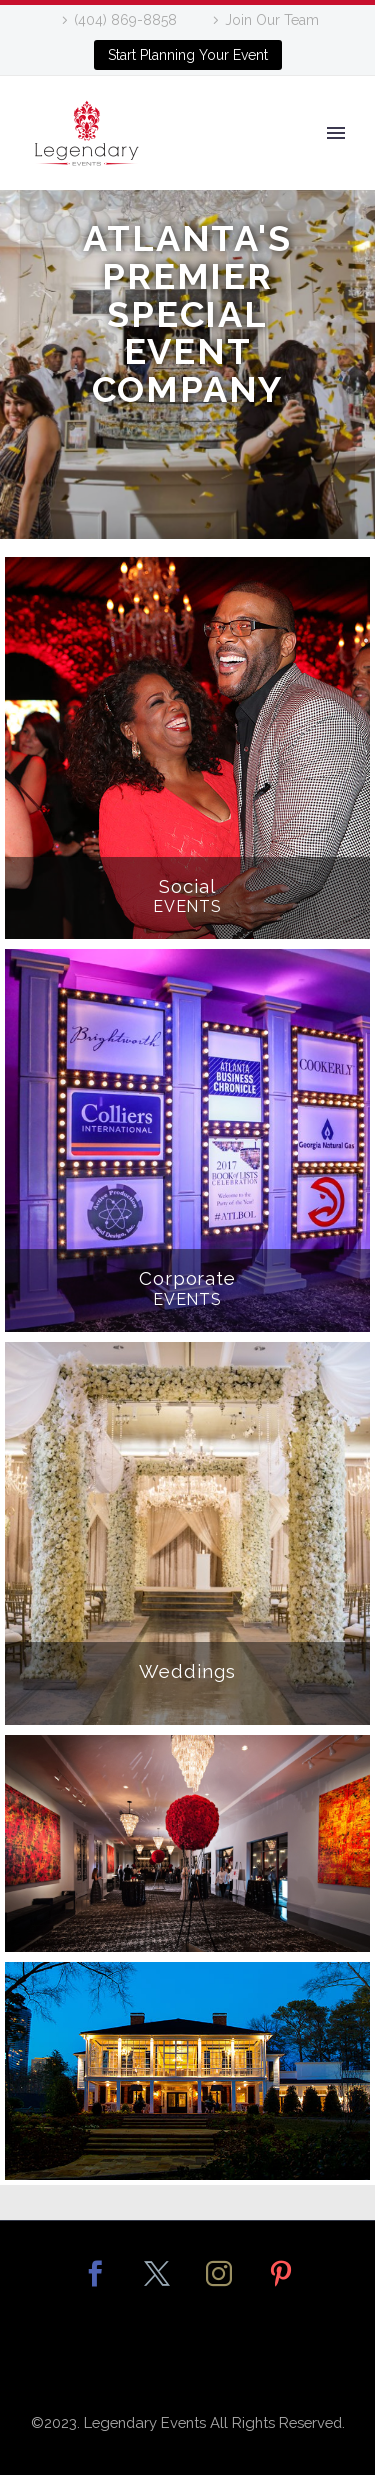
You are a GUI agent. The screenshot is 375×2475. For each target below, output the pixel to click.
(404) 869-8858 (125, 20)
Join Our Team (272, 20)
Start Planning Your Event (188, 55)
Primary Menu (336, 133)
